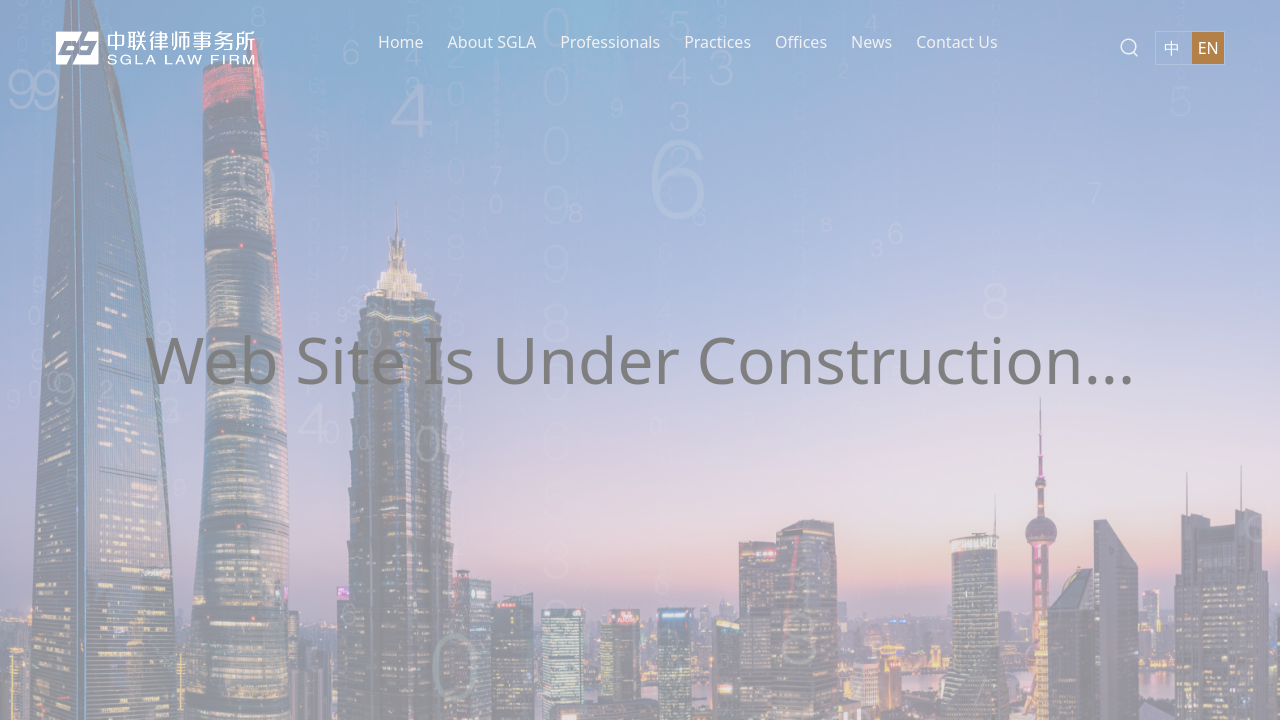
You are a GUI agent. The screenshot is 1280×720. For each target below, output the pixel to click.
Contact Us (956, 41)
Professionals (610, 41)
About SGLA (492, 41)
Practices (717, 41)
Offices (801, 41)
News (871, 41)
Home (401, 41)
